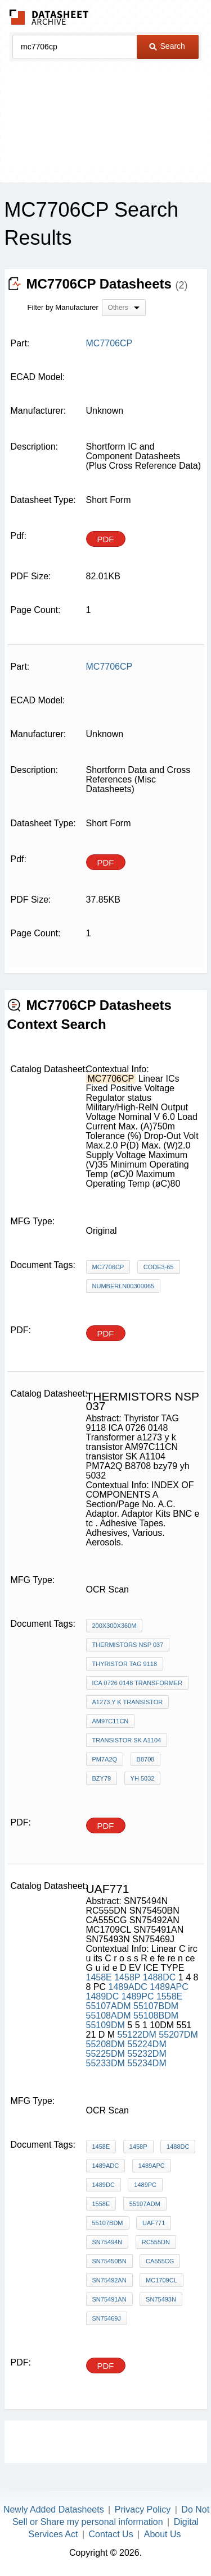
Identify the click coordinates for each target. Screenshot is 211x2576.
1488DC (159, 1977)
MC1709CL (161, 2280)
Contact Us (111, 2534)
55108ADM (108, 2015)
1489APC (169, 1987)
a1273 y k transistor (127, 1702)
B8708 (146, 1759)
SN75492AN (109, 2280)
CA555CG (160, 2261)
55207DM (178, 2034)
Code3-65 (158, 1267)
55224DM (146, 2044)
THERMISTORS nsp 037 (128, 1644)
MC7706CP (108, 1267)
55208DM (105, 2044)
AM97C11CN (110, 1721)
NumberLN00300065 (123, 1286)
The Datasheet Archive (49, 17)
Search (167, 46)
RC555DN (156, 2242)
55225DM (105, 2053)
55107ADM (108, 2006)
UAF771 (153, 2223)
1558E (169, 1996)
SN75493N (161, 2299)
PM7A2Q (105, 1759)
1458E (99, 1977)
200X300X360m (114, 1625)
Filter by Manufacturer (63, 307)
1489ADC (128, 1987)
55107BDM (155, 2006)
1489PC (138, 1996)
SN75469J (106, 2318)
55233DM (105, 2063)
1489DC (102, 1996)
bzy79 (101, 1778)
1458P (127, 1977)
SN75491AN (109, 2299)
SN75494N (107, 2242)
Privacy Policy (143, 2509)
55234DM (146, 2063)
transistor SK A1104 (126, 1740)
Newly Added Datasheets (53, 2509)
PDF (105, 539)
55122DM (137, 2034)
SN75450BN (109, 2261)
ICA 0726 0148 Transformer (137, 1683)
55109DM (105, 2025)
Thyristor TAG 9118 (125, 1663)
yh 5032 (143, 1778)
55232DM (146, 2053)
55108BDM (155, 2015)
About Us (162, 2534)
